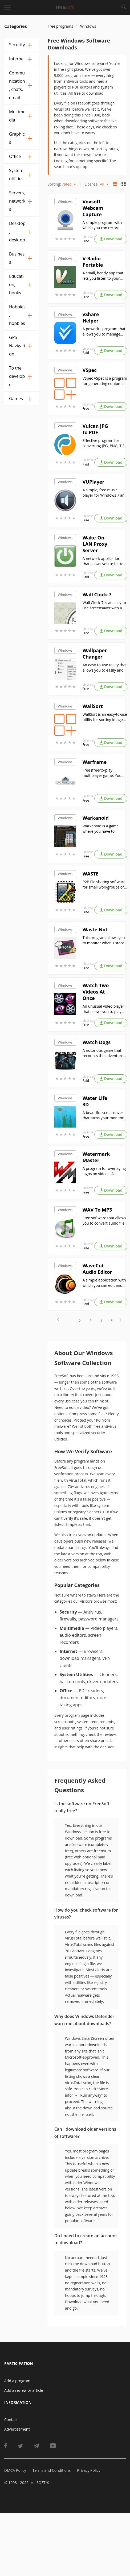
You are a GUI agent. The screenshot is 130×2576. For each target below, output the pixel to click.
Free (86, 241)
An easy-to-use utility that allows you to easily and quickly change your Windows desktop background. (105, 667)
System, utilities (17, 174)
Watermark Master (96, 1157)
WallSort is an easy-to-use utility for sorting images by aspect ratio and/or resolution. (105, 717)
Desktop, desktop (17, 231)
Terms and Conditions (51, 2470)
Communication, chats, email (17, 85)
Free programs (60, 26)
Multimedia (17, 116)
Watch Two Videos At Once (96, 991)
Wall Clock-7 (97, 594)
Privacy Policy (88, 2470)
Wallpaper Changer (95, 653)
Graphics (17, 138)
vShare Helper (91, 317)
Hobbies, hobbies (17, 315)
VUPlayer (93, 482)
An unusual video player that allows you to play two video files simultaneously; (103, 1009)
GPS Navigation (17, 345)
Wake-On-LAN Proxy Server (95, 544)
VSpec (90, 370)
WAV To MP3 (97, 1210)
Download (111, 238)
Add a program (17, 2380)
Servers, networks (17, 201)
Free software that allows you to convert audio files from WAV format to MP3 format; (104, 1220)
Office (15, 156)
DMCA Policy (15, 2470)
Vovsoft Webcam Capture (93, 207)
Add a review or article (23, 2390)
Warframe (95, 762)
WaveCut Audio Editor (97, 1268)
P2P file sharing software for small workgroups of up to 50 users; (104, 884)
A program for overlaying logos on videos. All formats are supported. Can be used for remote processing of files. (104, 1171)
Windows (65, 201)
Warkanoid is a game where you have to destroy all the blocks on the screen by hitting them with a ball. (104, 828)
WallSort (93, 706)
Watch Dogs (97, 1042)
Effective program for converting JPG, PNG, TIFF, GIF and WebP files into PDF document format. (105, 443)
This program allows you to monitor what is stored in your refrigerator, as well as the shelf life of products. (105, 940)
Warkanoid (96, 818)
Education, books (16, 284)
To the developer (17, 376)
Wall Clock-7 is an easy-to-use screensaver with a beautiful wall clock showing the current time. (105, 605)
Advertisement (17, 2429)
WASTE (91, 873)
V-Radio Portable (93, 261)
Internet (17, 59)
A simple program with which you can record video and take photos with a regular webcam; (103, 225)
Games (16, 398)
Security (17, 45)
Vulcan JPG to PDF (95, 429)
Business (17, 258)
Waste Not (95, 929)
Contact (11, 2419)
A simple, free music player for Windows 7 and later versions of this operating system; (105, 492)
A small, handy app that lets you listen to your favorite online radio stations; (103, 275)
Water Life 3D (95, 1101)
